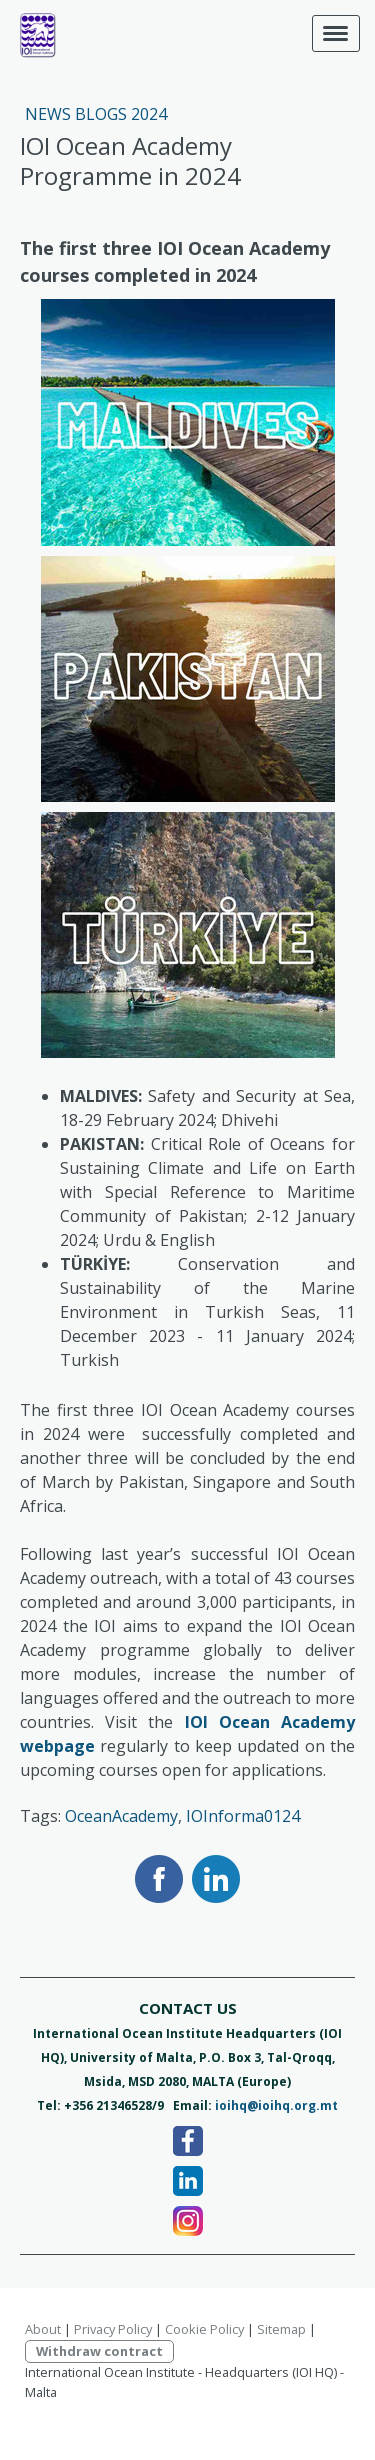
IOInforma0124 (243, 1816)
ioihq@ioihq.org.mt (276, 2105)
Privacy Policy (113, 2329)
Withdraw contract (99, 2351)
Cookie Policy (204, 2329)
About (43, 2329)
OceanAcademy (121, 1816)
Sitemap (281, 2329)
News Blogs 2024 (96, 114)
